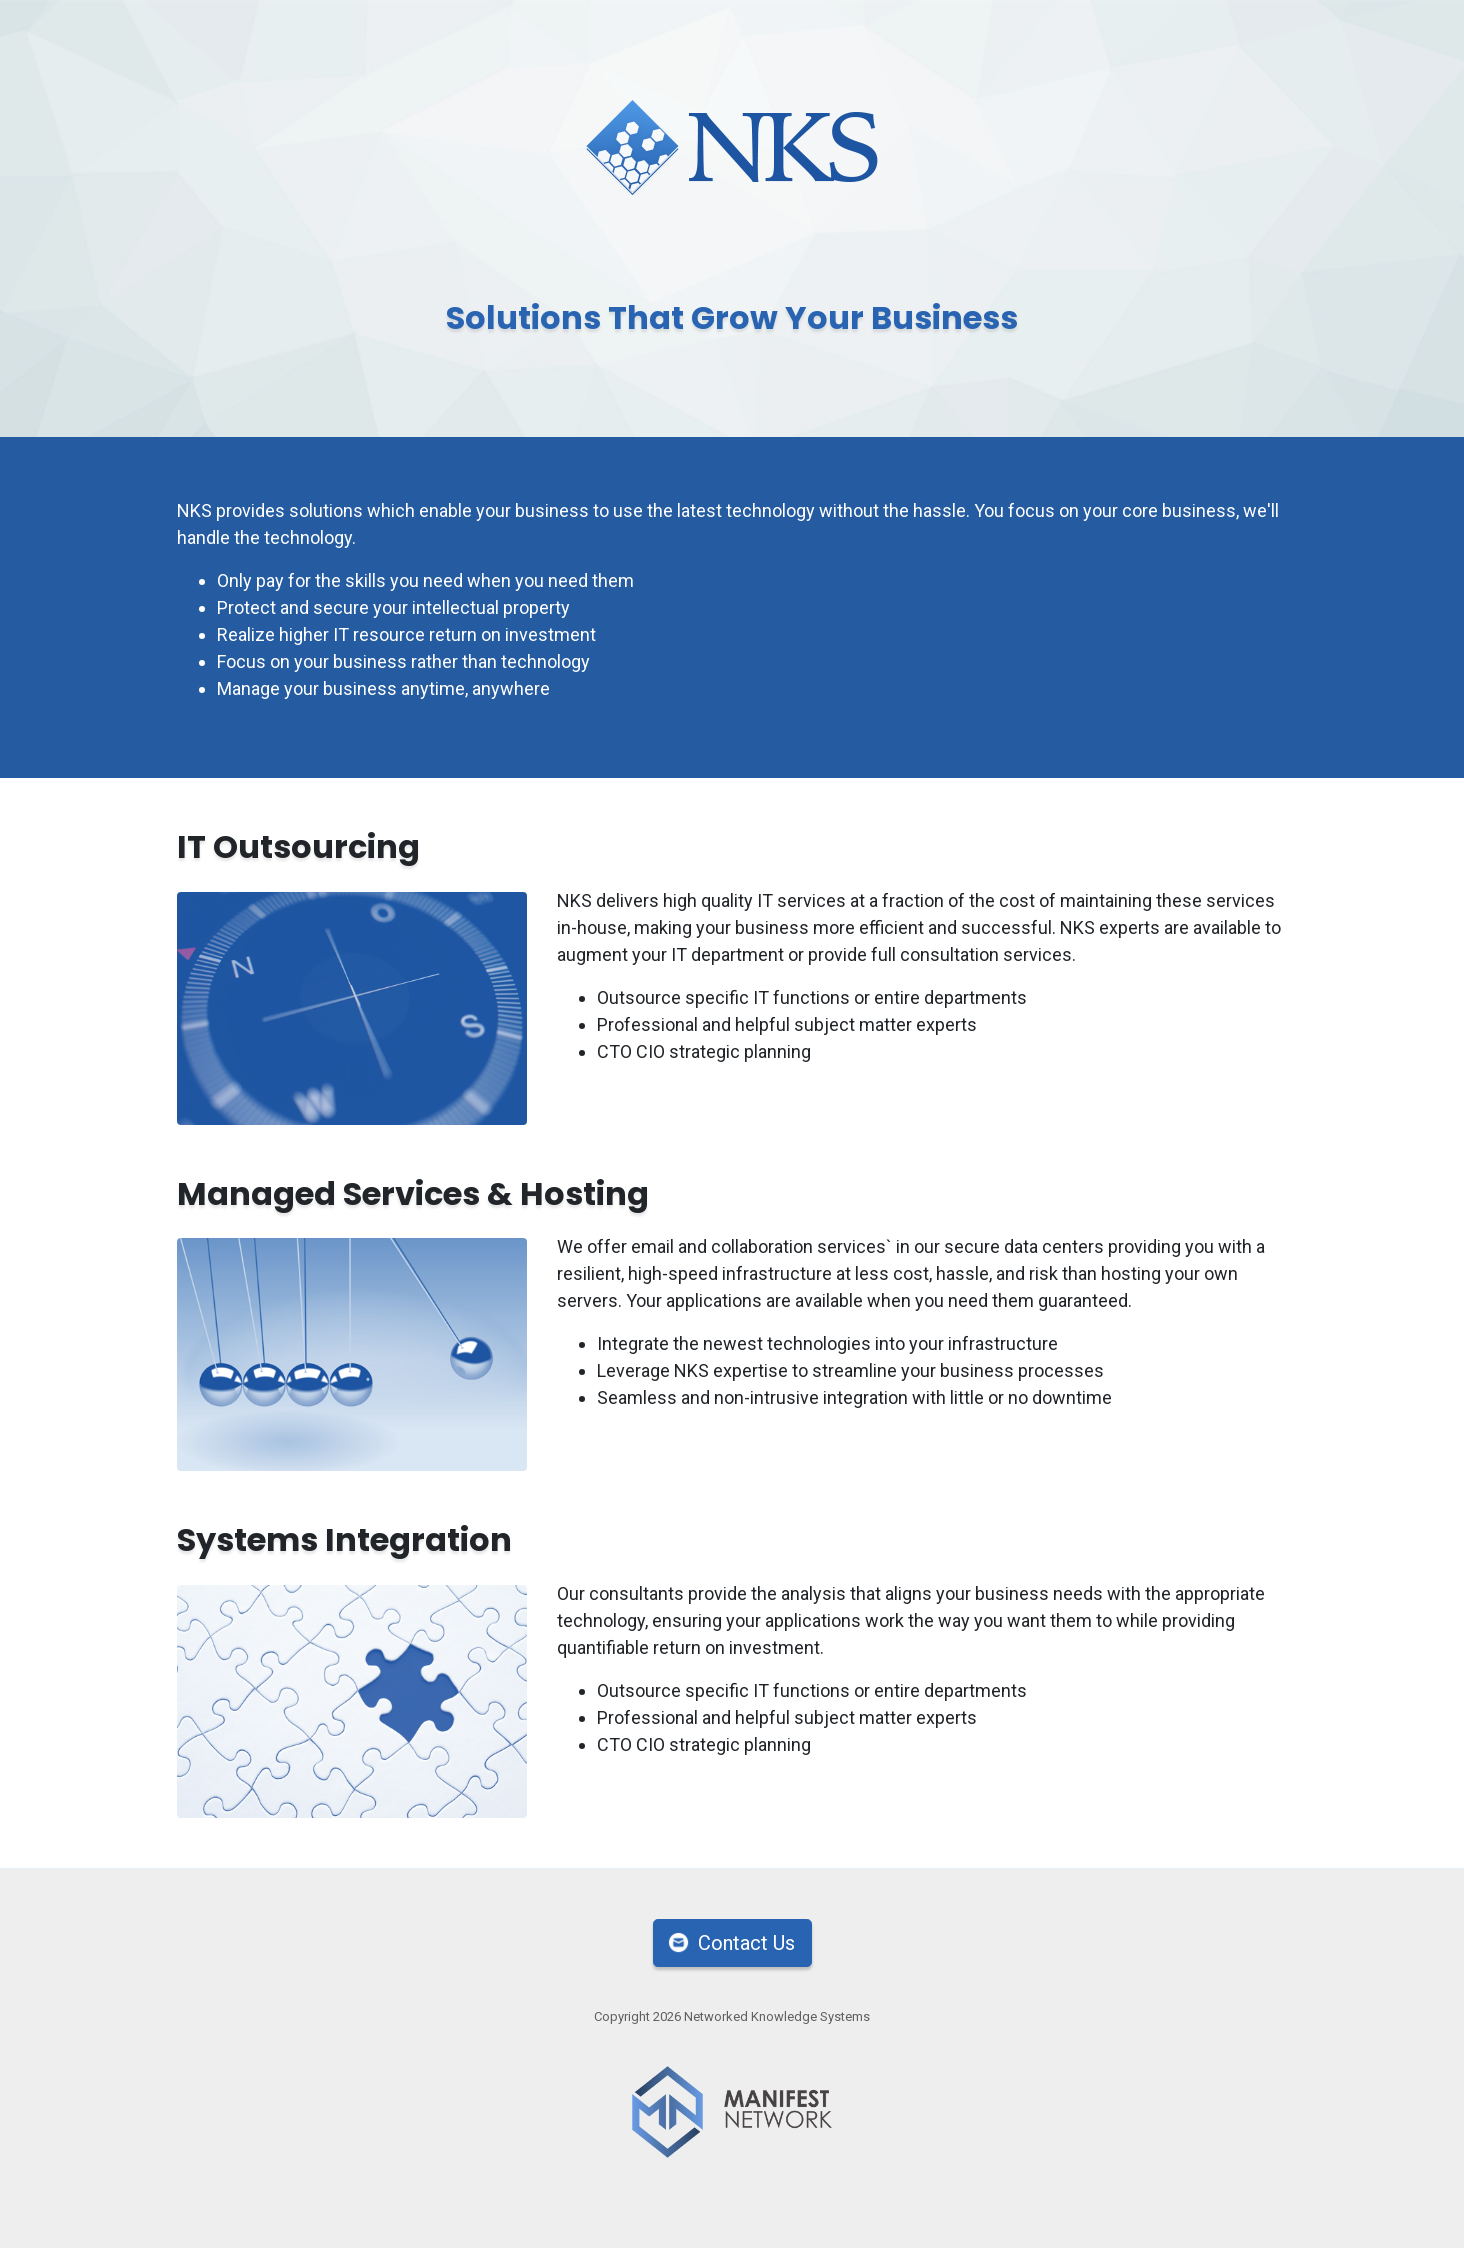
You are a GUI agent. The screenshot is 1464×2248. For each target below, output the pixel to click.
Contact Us (746, 1943)
